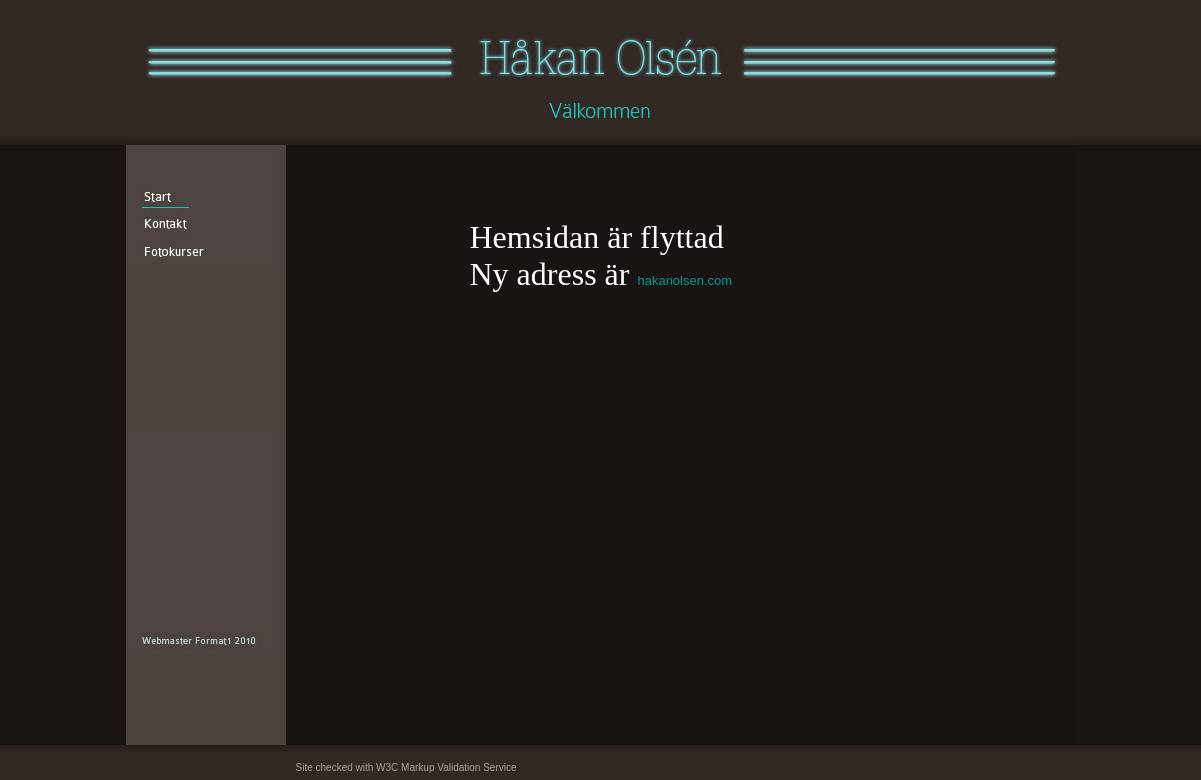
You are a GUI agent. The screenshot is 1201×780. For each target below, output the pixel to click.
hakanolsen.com (684, 280)
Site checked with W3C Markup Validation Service (406, 767)
